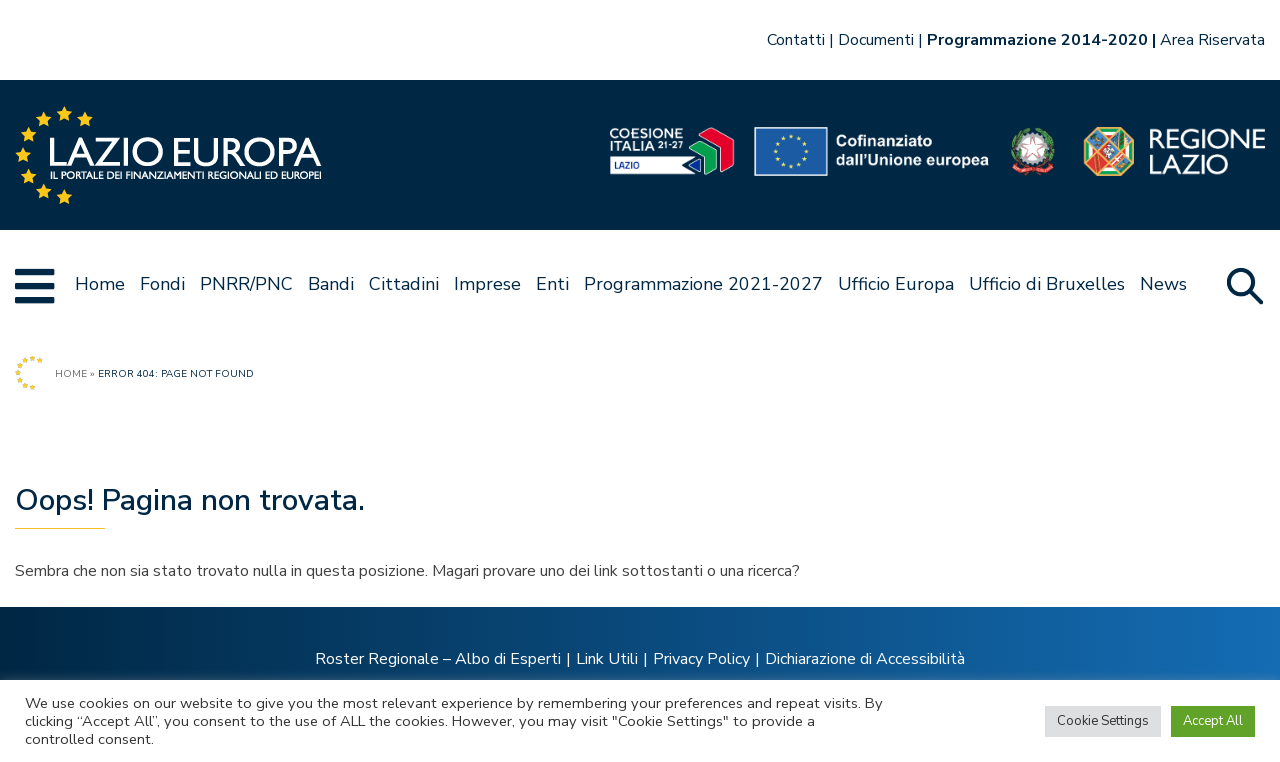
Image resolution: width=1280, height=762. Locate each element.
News (1163, 284)
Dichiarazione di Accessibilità (865, 659)
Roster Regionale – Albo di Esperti (438, 659)
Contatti (796, 40)
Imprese (487, 284)
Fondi (162, 284)
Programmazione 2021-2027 (703, 284)
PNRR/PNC (246, 284)
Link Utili (607, 659)
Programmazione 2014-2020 (1037, 40)
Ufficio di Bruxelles (1047, 284)
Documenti (876, 40)
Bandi (331, 284)
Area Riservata (1212, 40)
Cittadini (404, 284)
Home (100, 284)
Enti (552, 284)
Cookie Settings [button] (1103, 721)
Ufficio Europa (896, 284)
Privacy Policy (701, 659)
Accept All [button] (1213, 721)
